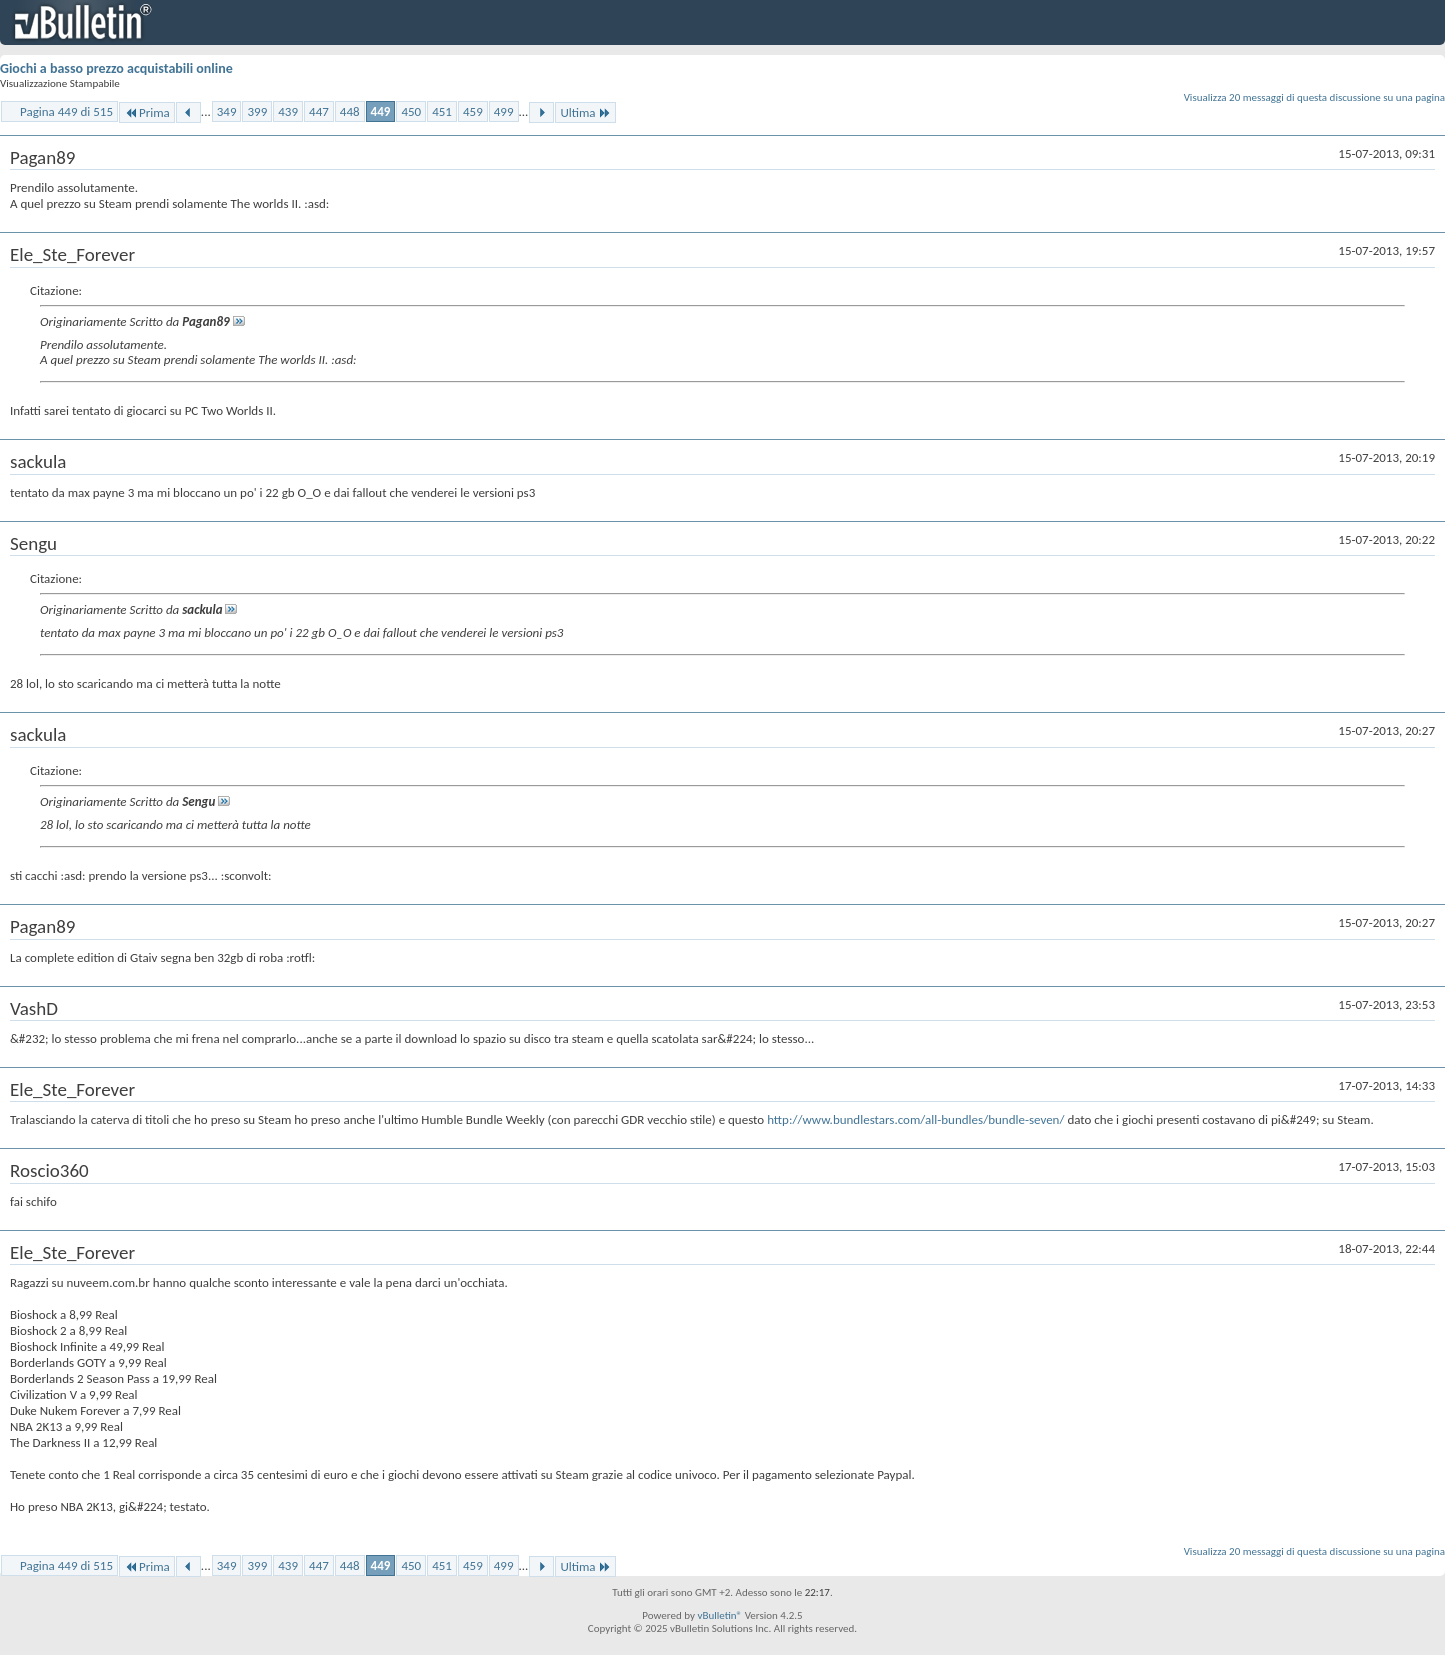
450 (411, 111)
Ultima (585, 112)
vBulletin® (719, 1615)
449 (381, 111)
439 (288, 111)
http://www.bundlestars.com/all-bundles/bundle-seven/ (915, 1119)
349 (227, 111)
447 (319, 111)
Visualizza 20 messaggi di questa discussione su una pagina (1314, 97)
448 (350, 111)
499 (504, 111)
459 (473, 111)
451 (442, 111)
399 (257, 111)
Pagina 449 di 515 (66, 111)
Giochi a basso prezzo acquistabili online (116, 68)
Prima (147, 112)
